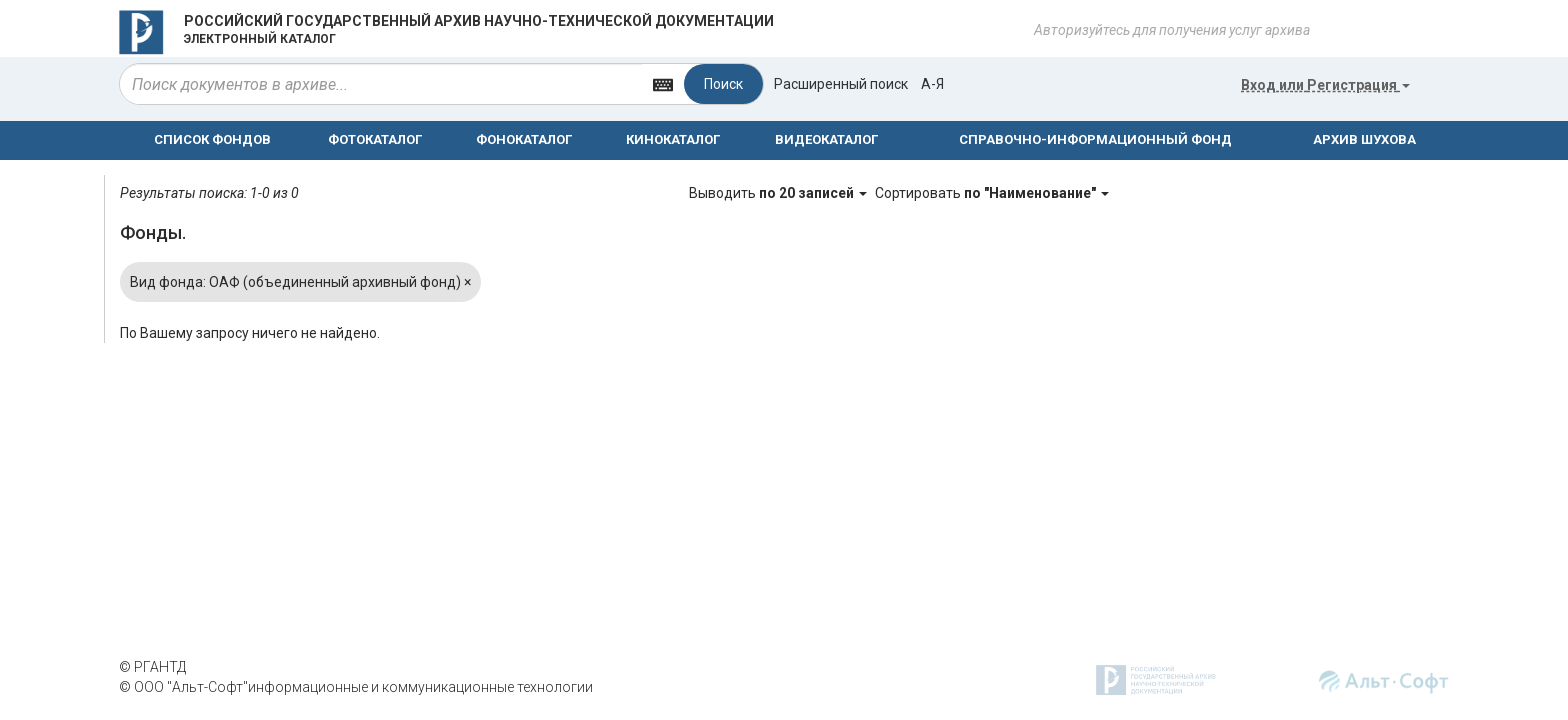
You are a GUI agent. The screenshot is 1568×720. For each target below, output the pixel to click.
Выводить (779, 193)
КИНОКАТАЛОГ (673, 139)
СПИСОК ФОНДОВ (212, 139)
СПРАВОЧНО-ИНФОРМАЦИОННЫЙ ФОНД (1095, 139)
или (1325, 85)
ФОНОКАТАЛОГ (524, 139)
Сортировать (992, 193)
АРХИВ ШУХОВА (1364, 139)
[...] (381, 84)
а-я (932, 84)
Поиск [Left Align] (723, 84)
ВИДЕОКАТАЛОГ (826, 139)
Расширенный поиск (841, 84)
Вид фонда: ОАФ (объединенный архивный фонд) (300, 282)
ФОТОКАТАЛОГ (375, 139)
